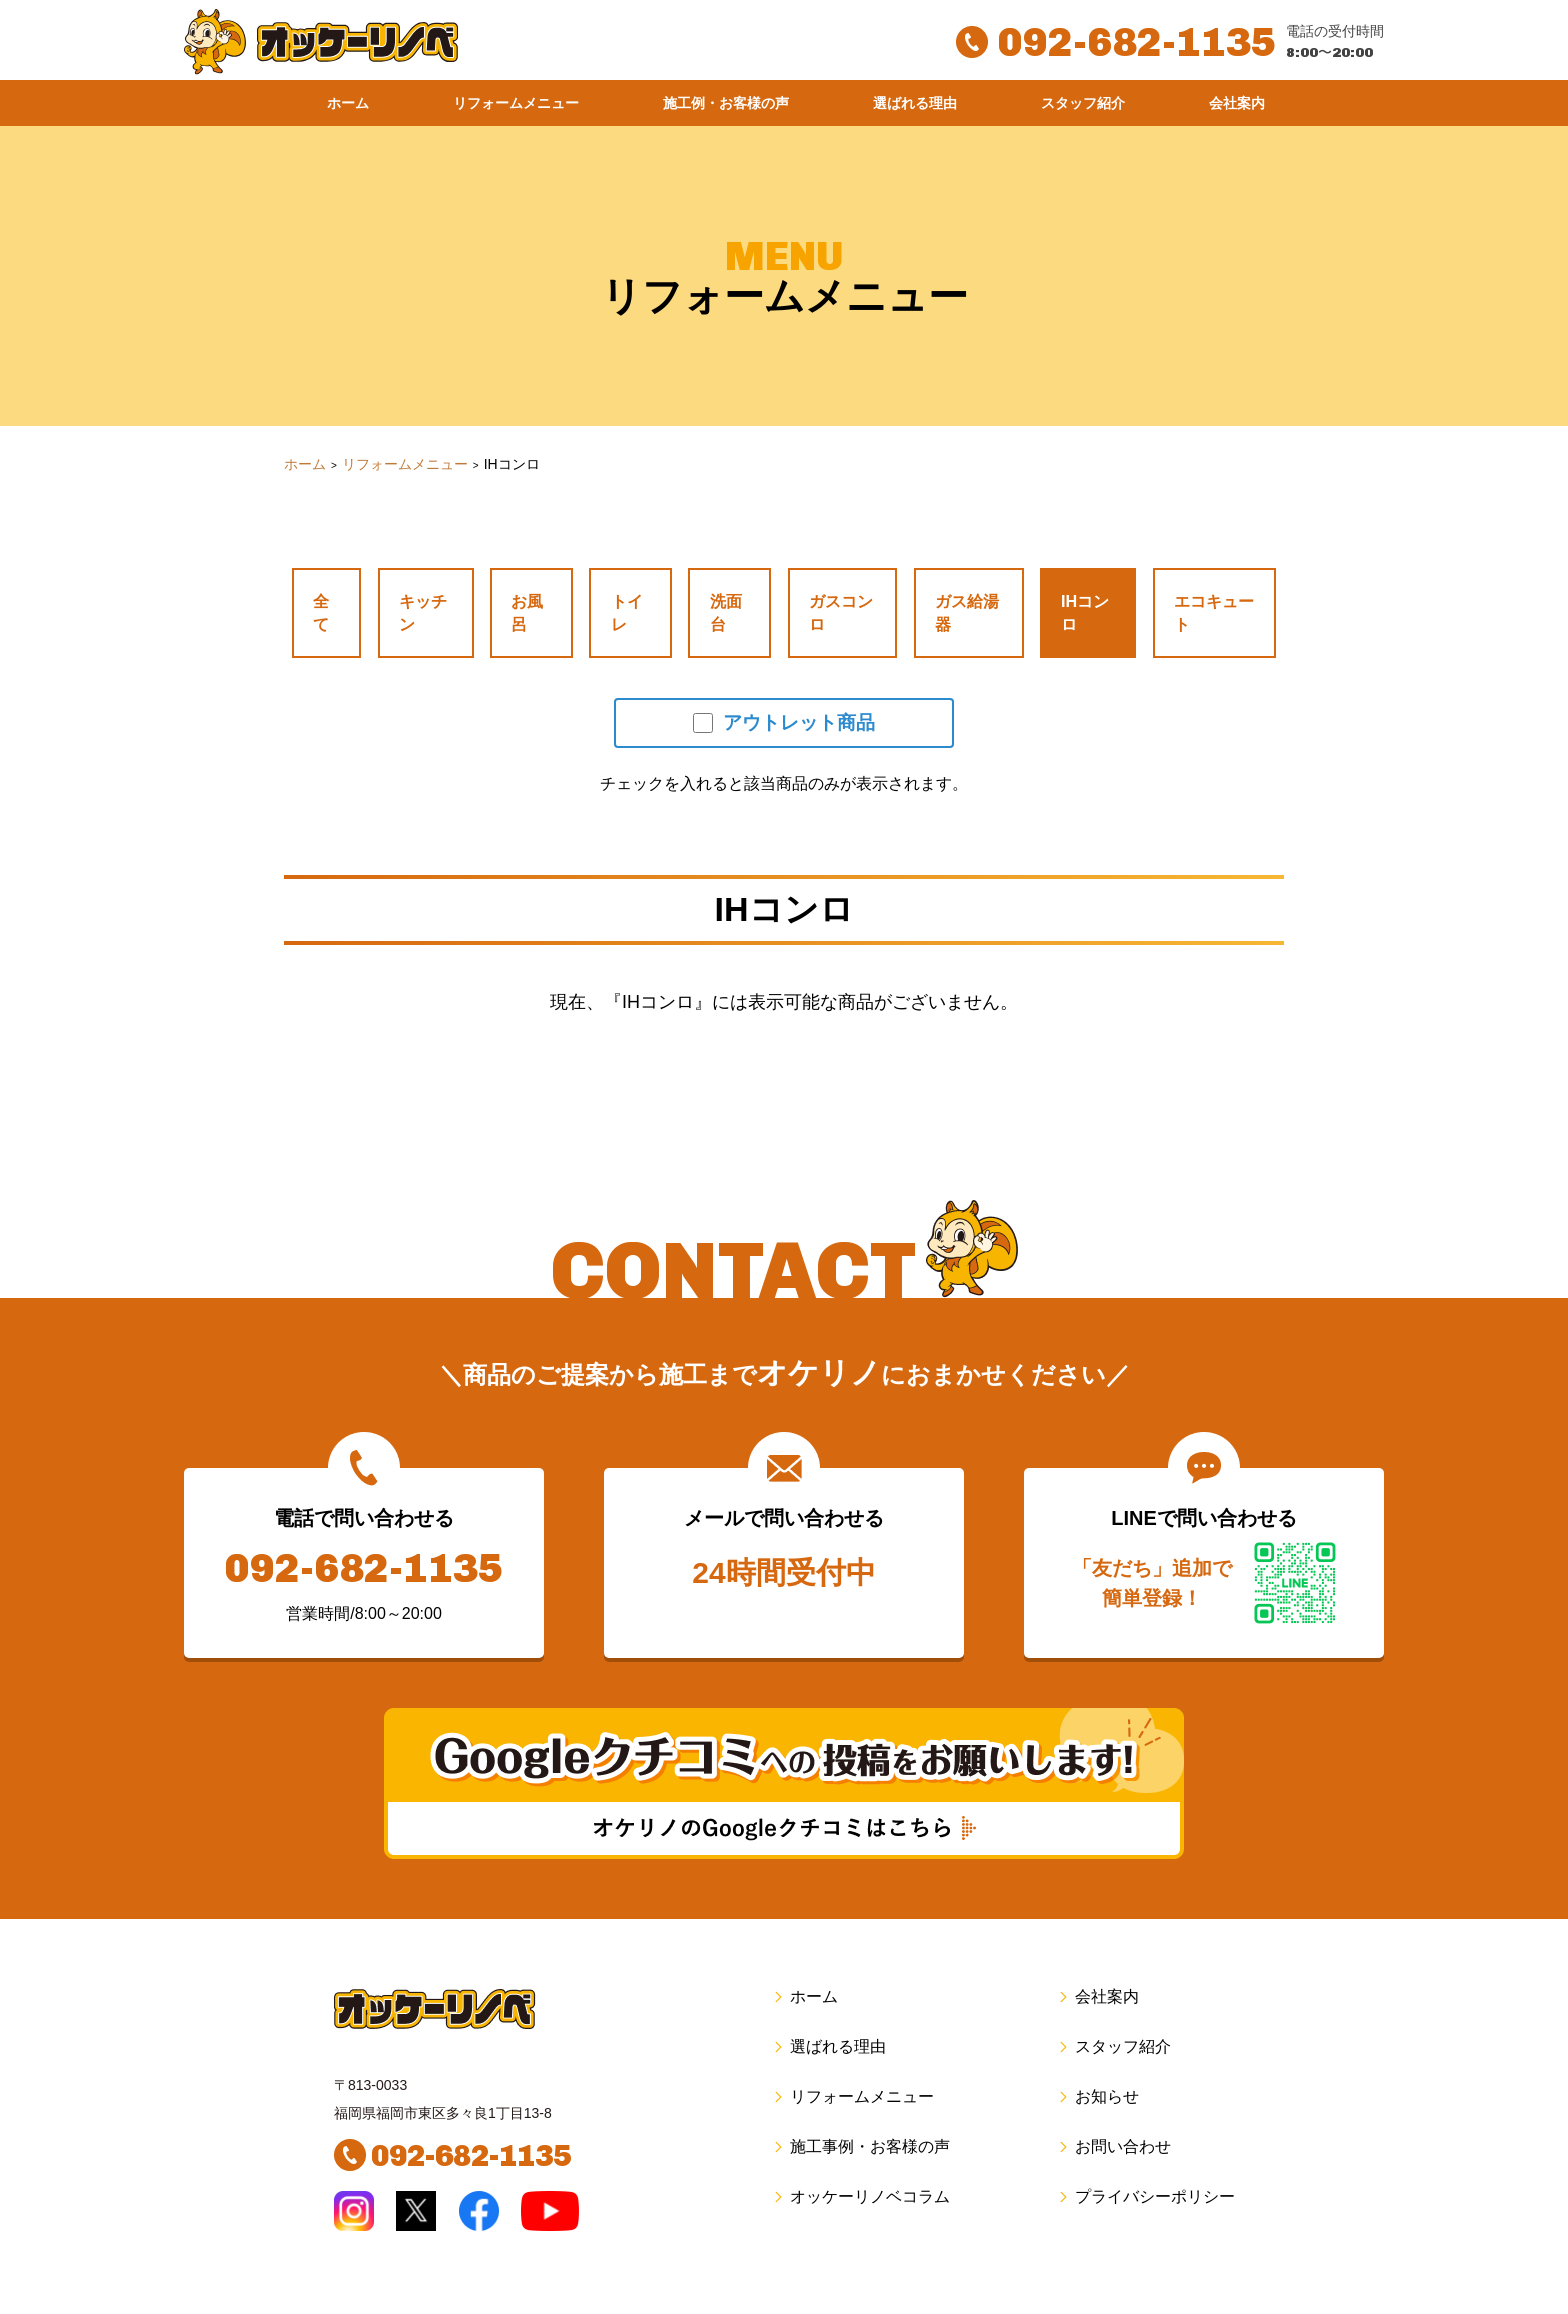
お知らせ (1097, 2040)
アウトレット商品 (784, 667)
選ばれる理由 (915, 103)
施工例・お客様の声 (726, 103)
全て (326, 581)
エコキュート (1202, 581)
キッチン (418, 581)
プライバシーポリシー (1145, 2140)
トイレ (612, 581)
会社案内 (1237, 103)
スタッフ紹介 (1083, 103)
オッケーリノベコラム (860, 2140)
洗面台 (704, 581)
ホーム (348, 103)
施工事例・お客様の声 (860, 2090)
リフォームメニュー (516, 103)
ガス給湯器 (948, 581)
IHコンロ (1070, 581)
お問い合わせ (1113, 2090)
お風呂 (520, 581)
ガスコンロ (816, 581)
